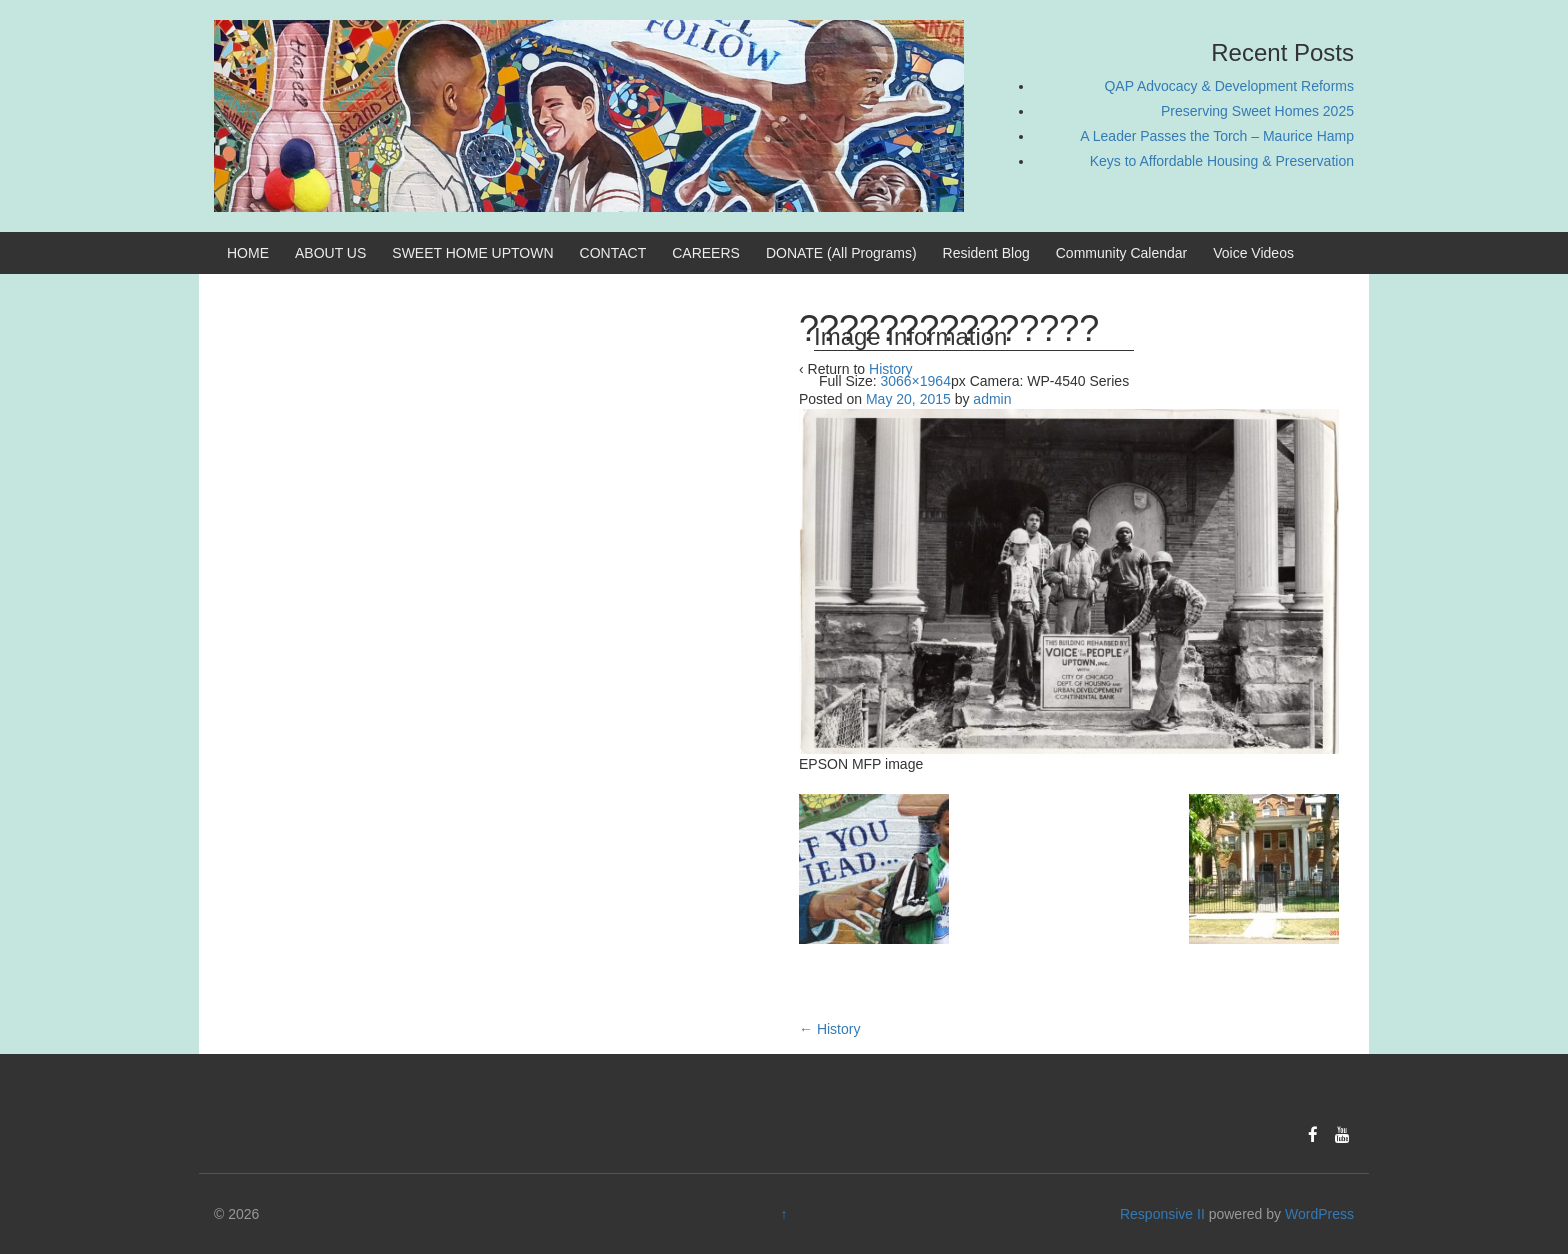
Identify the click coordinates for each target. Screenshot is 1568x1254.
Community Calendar (1122, 253)
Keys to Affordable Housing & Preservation (1222, 161)
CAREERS (706, 253)
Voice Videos (1253, 253)
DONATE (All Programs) (841, 253)
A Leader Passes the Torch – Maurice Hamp (1217, 136)
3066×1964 (915, 381)
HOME (248, 253)
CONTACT (613, 253)
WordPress (1319, 1214)
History (829, 1029)
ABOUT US (330, 253)
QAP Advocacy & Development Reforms (1229, 86)
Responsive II (1162, 1214)
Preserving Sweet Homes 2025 (1257, 111)
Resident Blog (986, 253)
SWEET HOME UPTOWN (472, 253)
